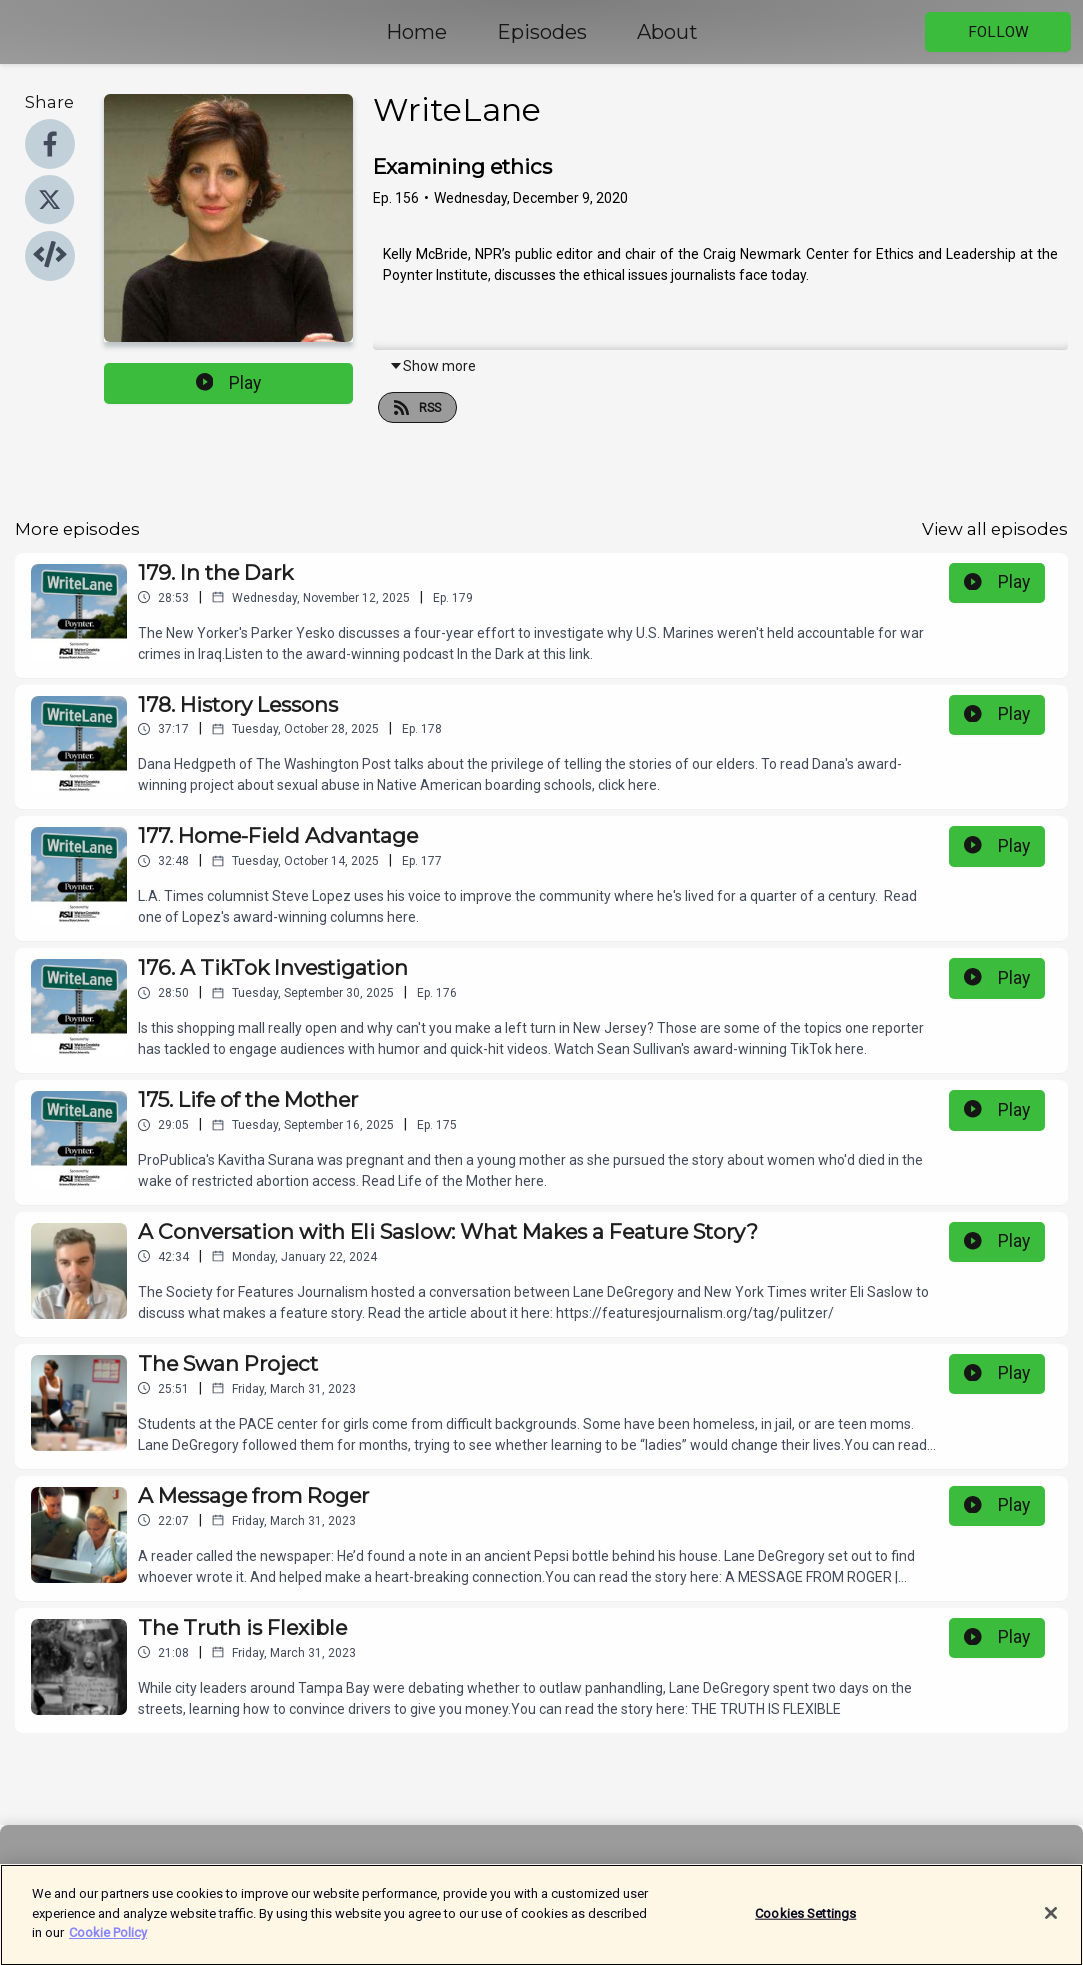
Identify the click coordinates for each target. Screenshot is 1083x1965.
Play (229, 383)
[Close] (1051, 1921)
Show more (432, 366)
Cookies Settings (805, 1921)
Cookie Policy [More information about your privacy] (108, 1941)
